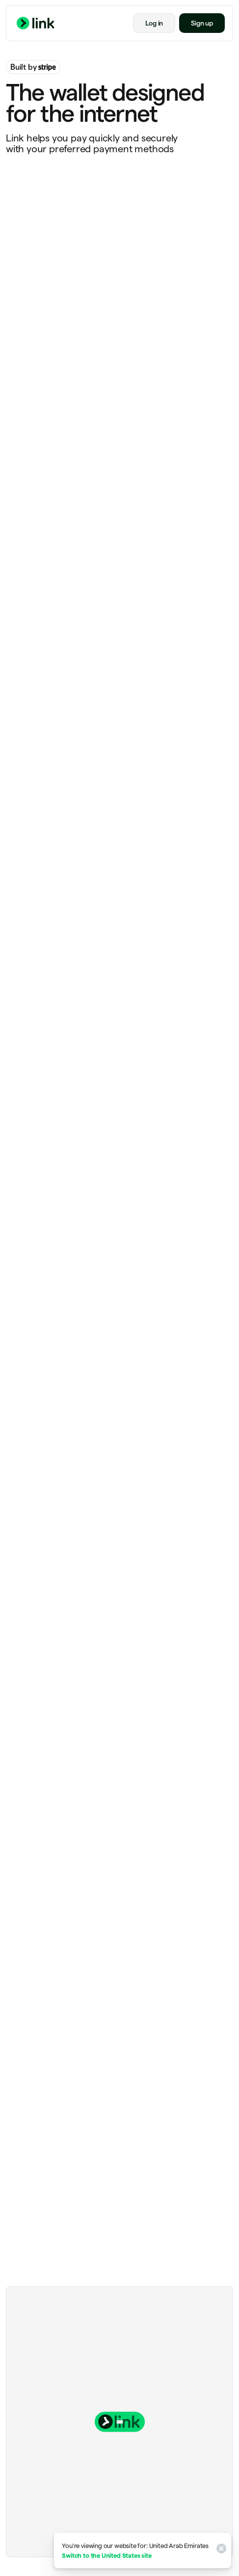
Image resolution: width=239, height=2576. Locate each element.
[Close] (220, 2550)
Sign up (202, 23)
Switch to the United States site (106, 2555)
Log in (154, 23)
